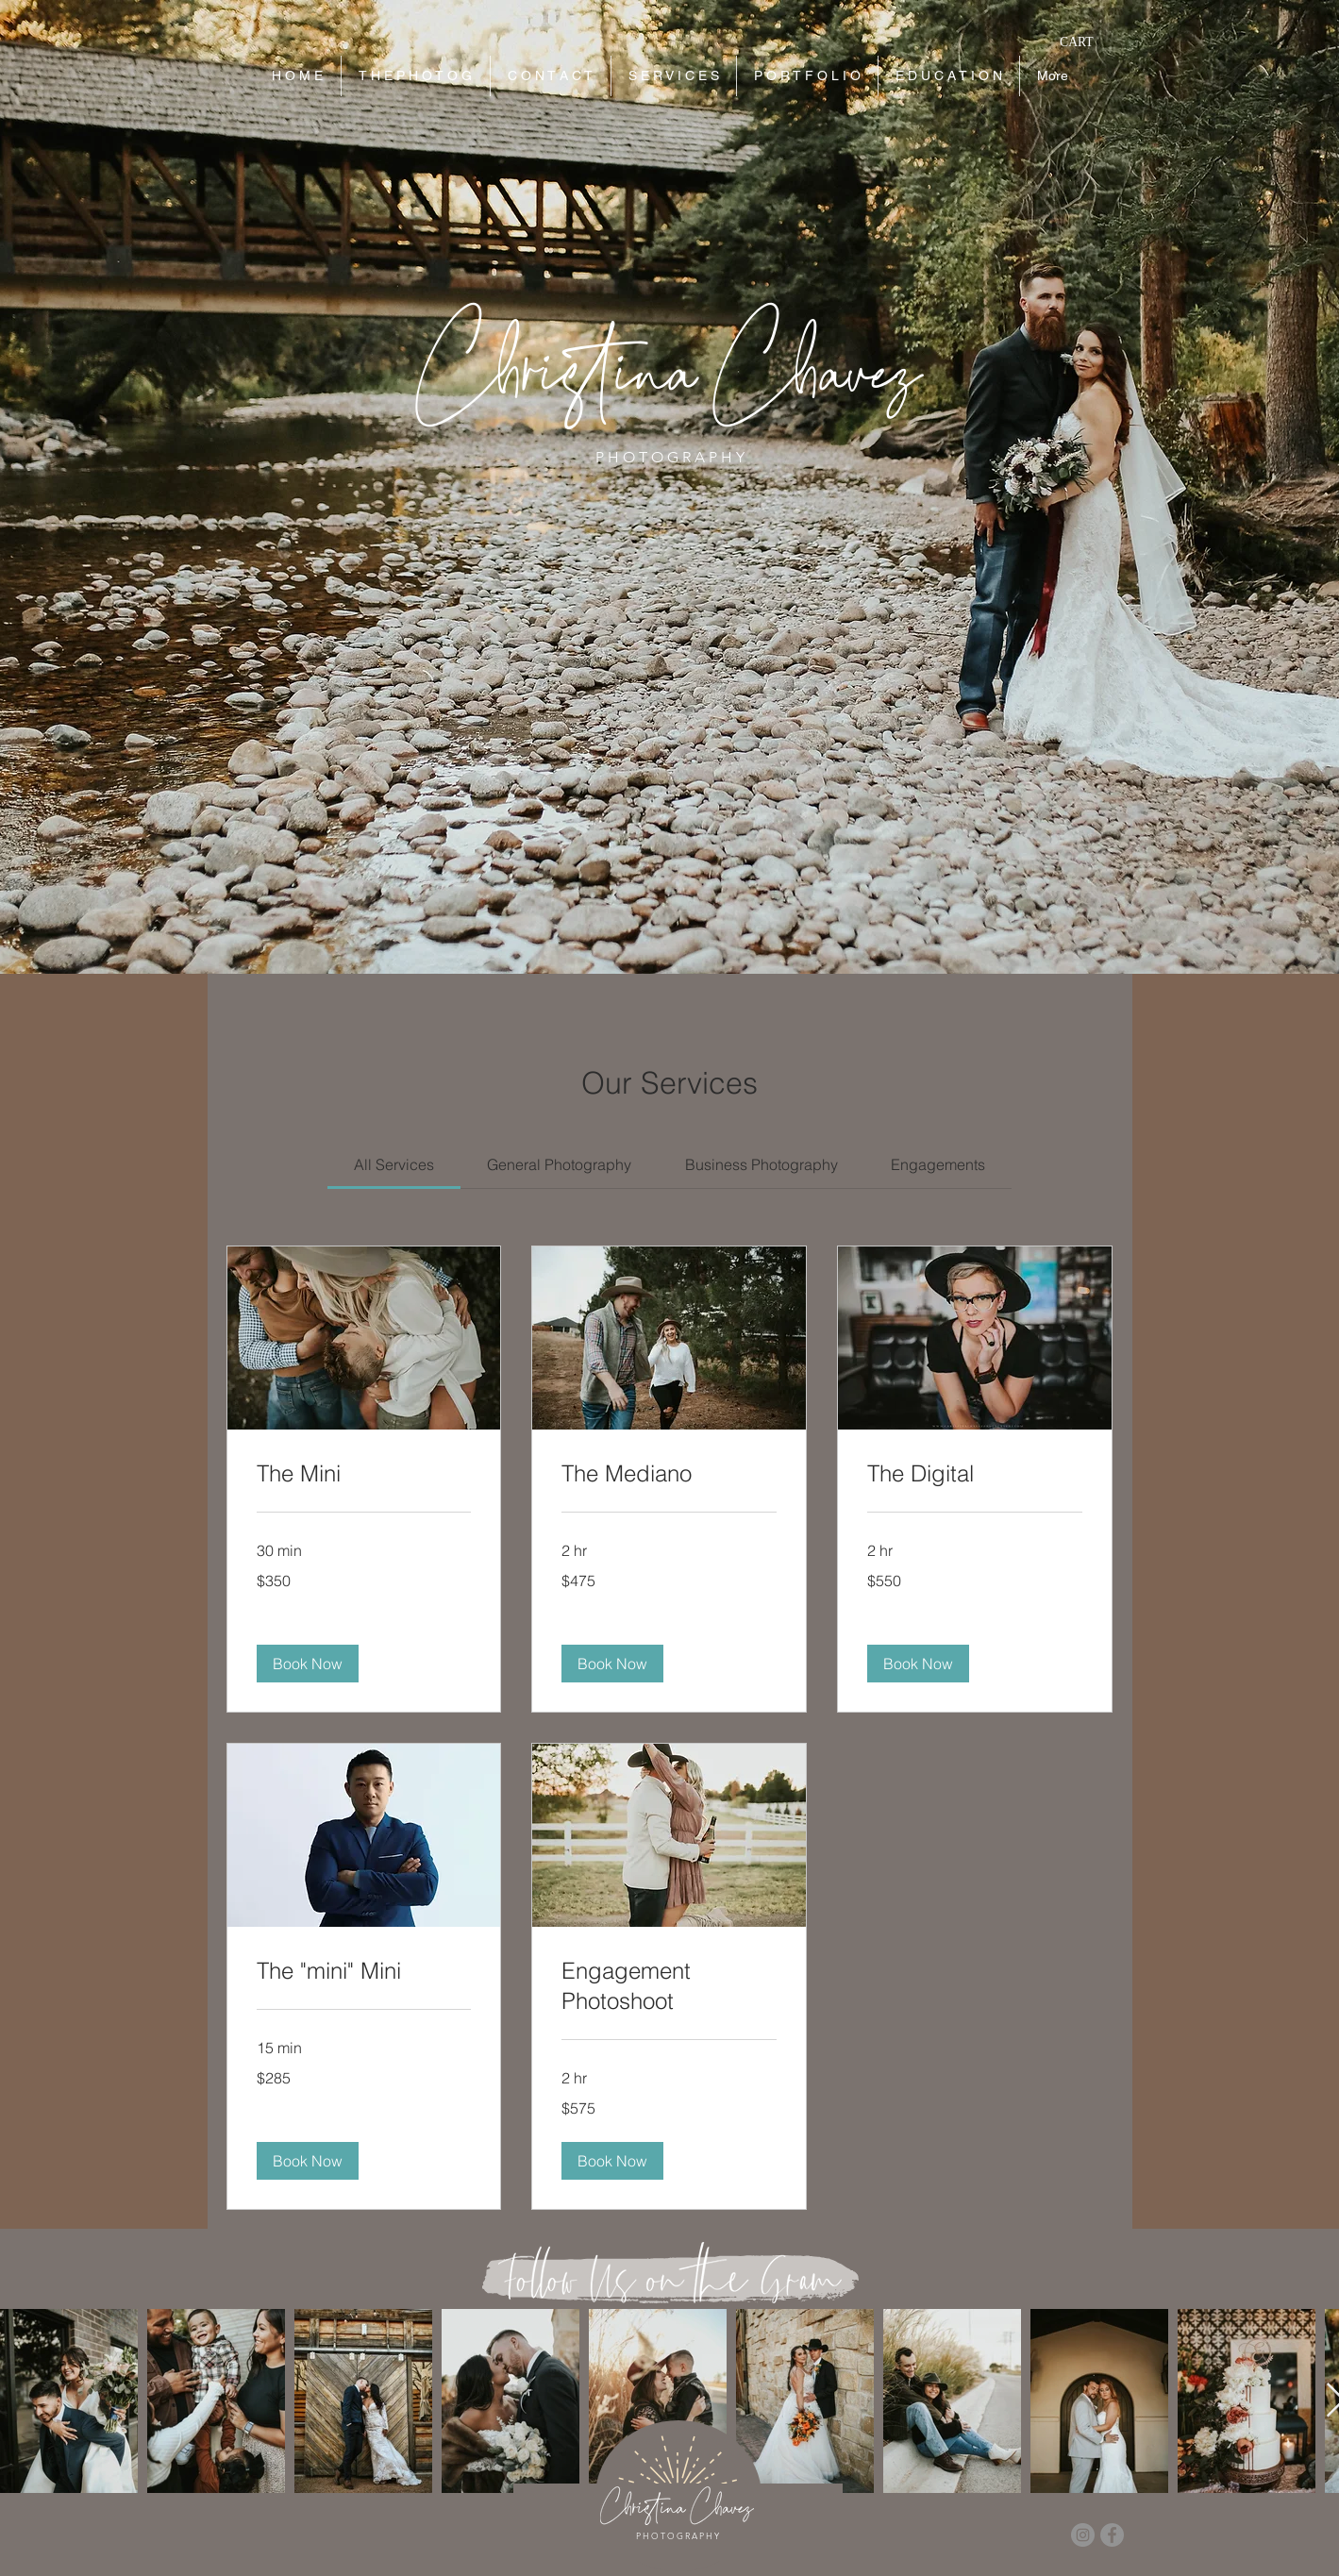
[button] (1087, 41)
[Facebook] (1112, 2535)
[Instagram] (1083, 2535)
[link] (394, 1164)
